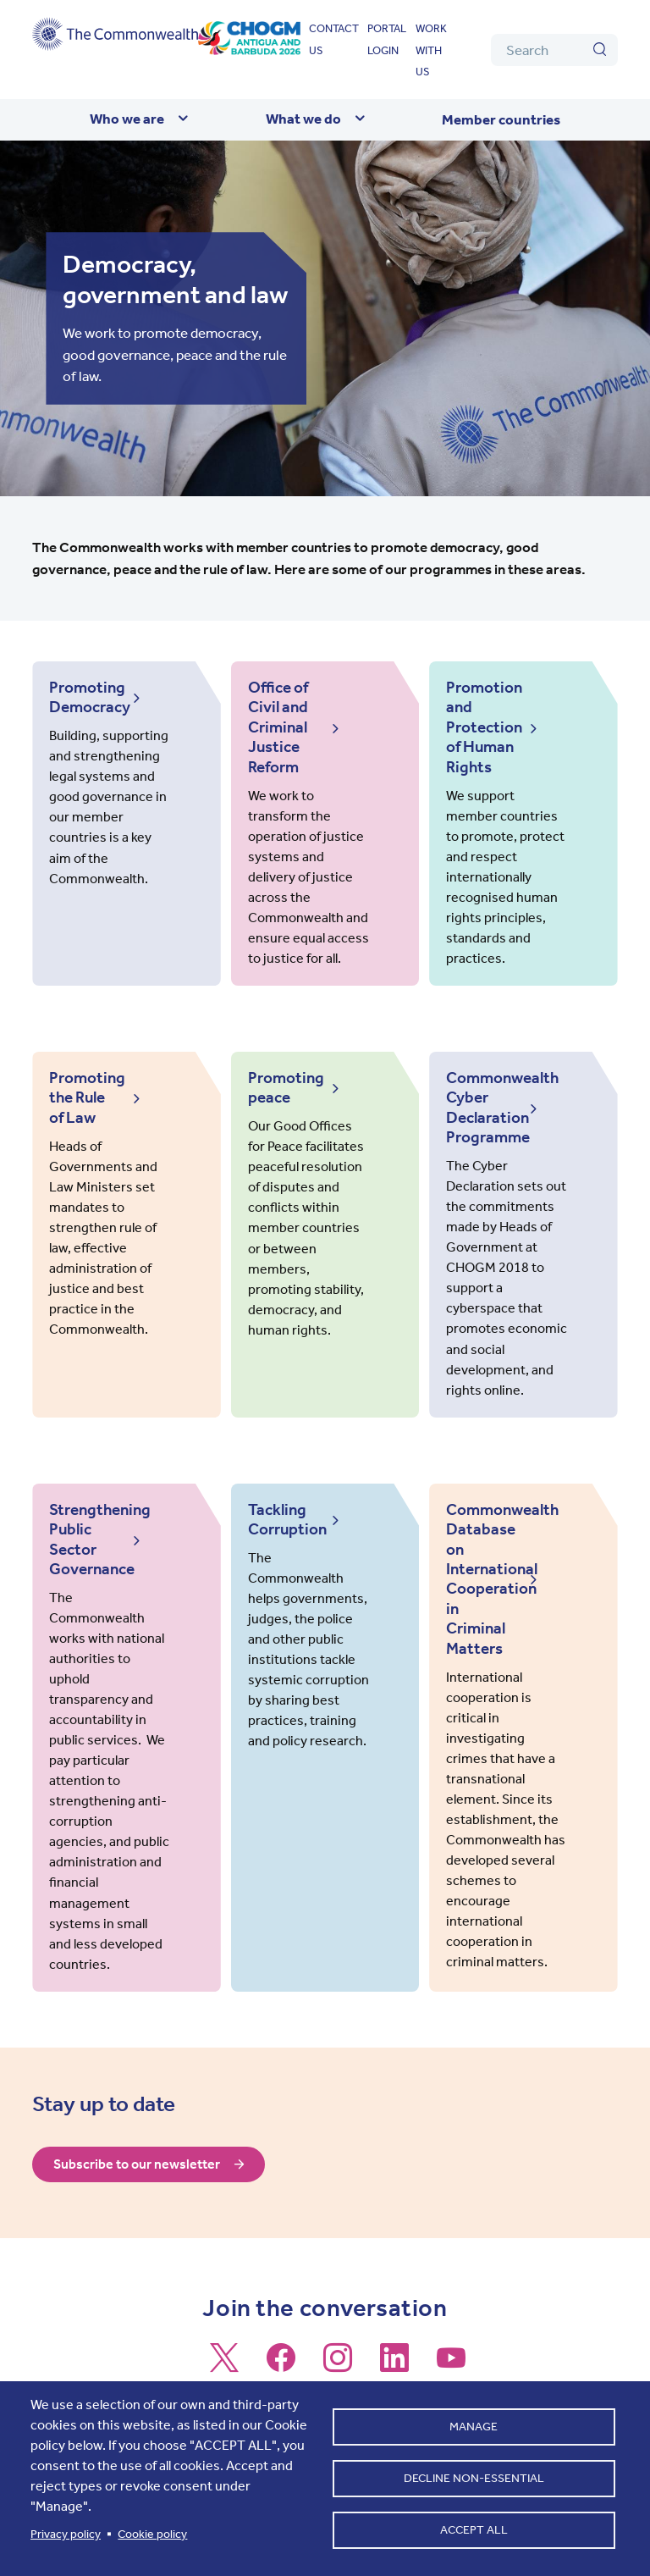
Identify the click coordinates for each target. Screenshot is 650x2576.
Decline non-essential (474, 2478)
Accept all (474, 2533)
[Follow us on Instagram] (337, 2343)
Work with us (431, 50)
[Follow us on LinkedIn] (394, 2343)
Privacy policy (65, 2534)
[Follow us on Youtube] (451, 2343)
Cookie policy (152, 2534)
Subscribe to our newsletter (141, 2142)
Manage (473, 2423)
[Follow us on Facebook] (281, 2343)
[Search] (554, 50)
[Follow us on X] (224, 2343)
